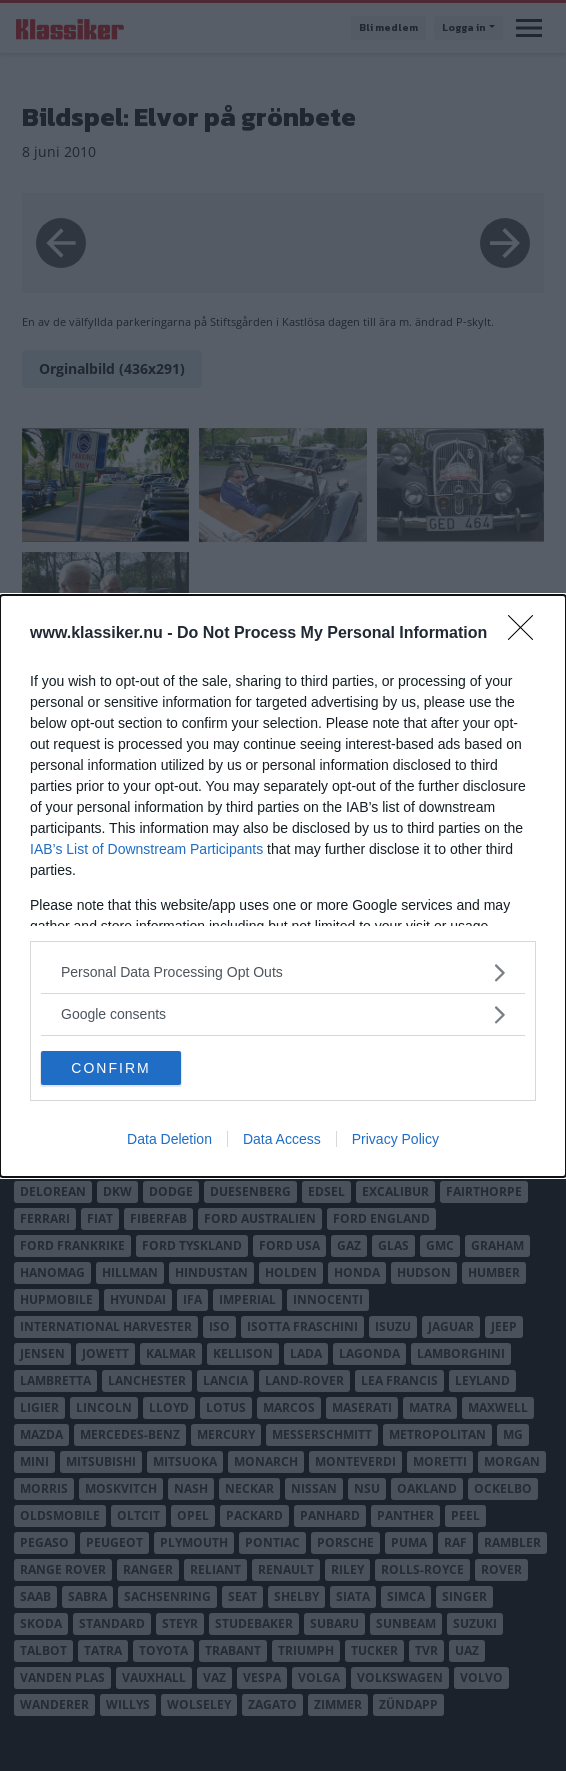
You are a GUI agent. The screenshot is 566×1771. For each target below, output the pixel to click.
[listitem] (283, 972)
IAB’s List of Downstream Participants (146, 849)
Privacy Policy (395, 1139)
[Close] (527, 634)
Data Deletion (169, 1139)
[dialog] (283, 886)
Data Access (282, 1139)
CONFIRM (110, 1067)
